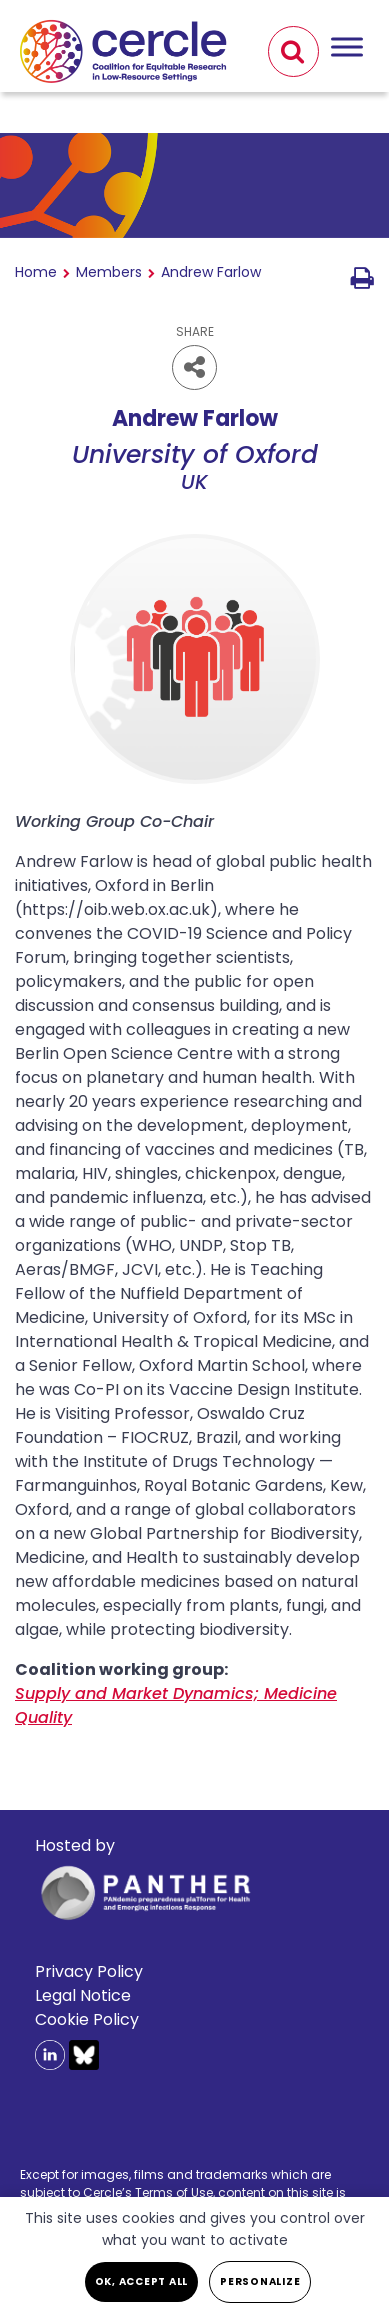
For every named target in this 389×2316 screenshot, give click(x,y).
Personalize (260, 2281)
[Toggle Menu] (347, 46)
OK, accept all (142, 2281)
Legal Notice (83, 1995)
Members (109, 272)
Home (36, 272)
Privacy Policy (89, 1971)
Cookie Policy (87, 2019)
